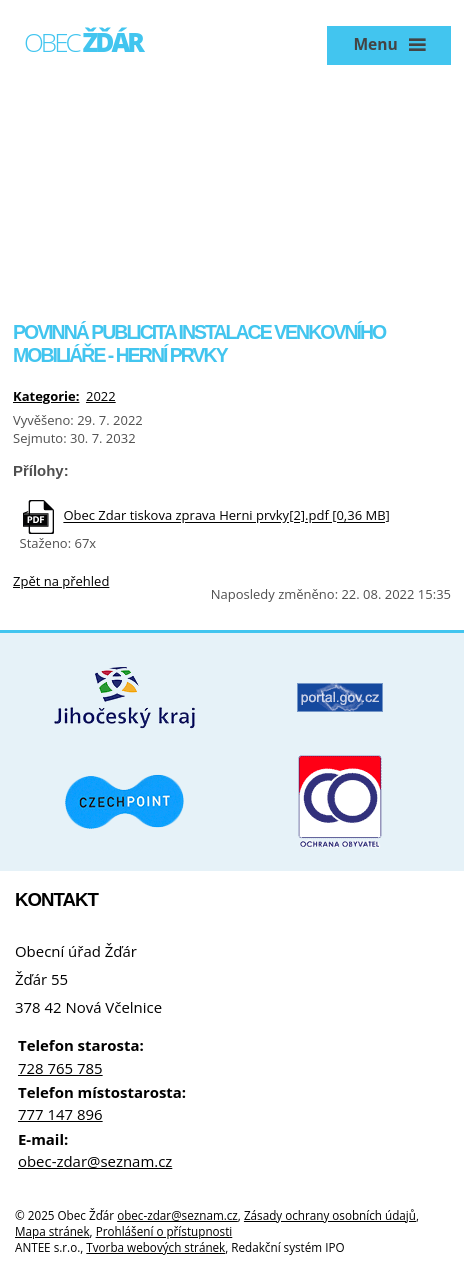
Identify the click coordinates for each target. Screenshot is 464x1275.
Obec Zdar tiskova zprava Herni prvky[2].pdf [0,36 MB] (226, 516)
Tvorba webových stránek (155, 1247)
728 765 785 (60, 1068)
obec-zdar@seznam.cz (95, 1161)
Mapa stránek (52, 1231)
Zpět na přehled (61, 581)
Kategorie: (46, 396)
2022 (101, 396)
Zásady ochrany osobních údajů (330, 1215)
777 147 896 (60, 1114)
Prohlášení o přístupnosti (164, 1231)
